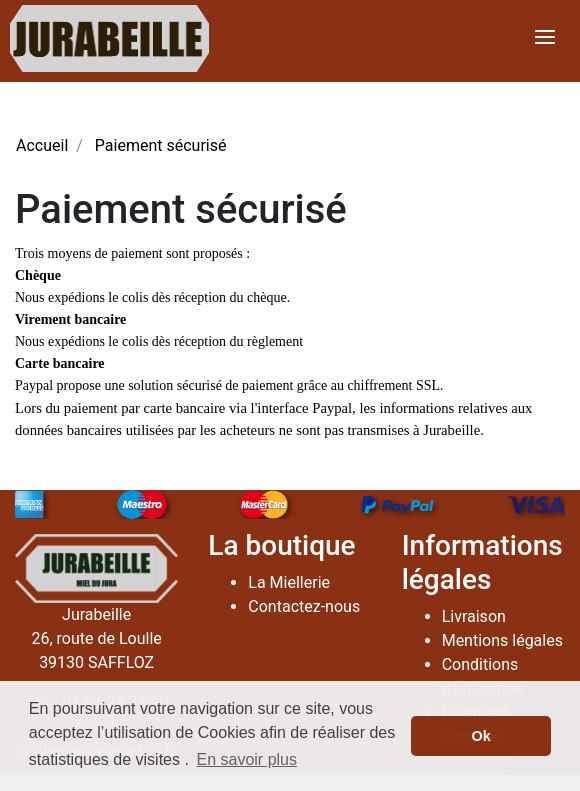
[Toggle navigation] (545, 38)
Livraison (474, 616)
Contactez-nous (304, 606)
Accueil (42, 145)
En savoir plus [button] (247, 759)
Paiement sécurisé (161, 145)
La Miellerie (289, 582)
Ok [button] (481, 736)
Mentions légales (502, 640)
